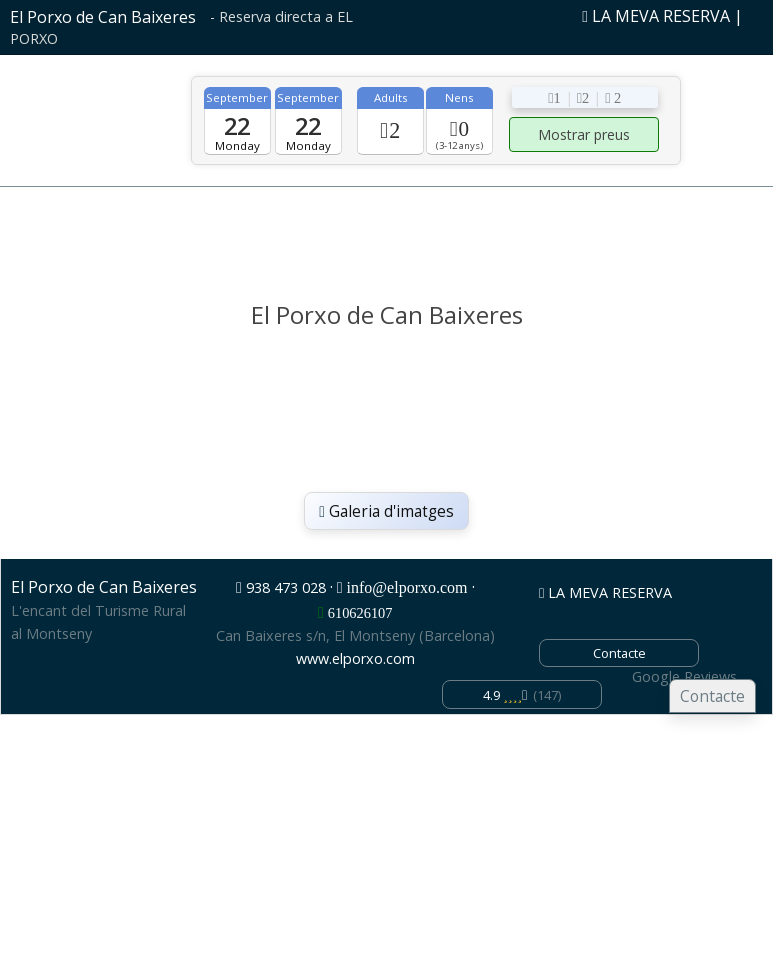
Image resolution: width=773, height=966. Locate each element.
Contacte (712, 696)
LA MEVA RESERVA (656, 16)
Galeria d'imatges (386, 511)
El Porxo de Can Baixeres (103, 17)
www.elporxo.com (355, 658)
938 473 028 (286, 587)
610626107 (360, 613)
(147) (522, 695)
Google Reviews (684, 676)
